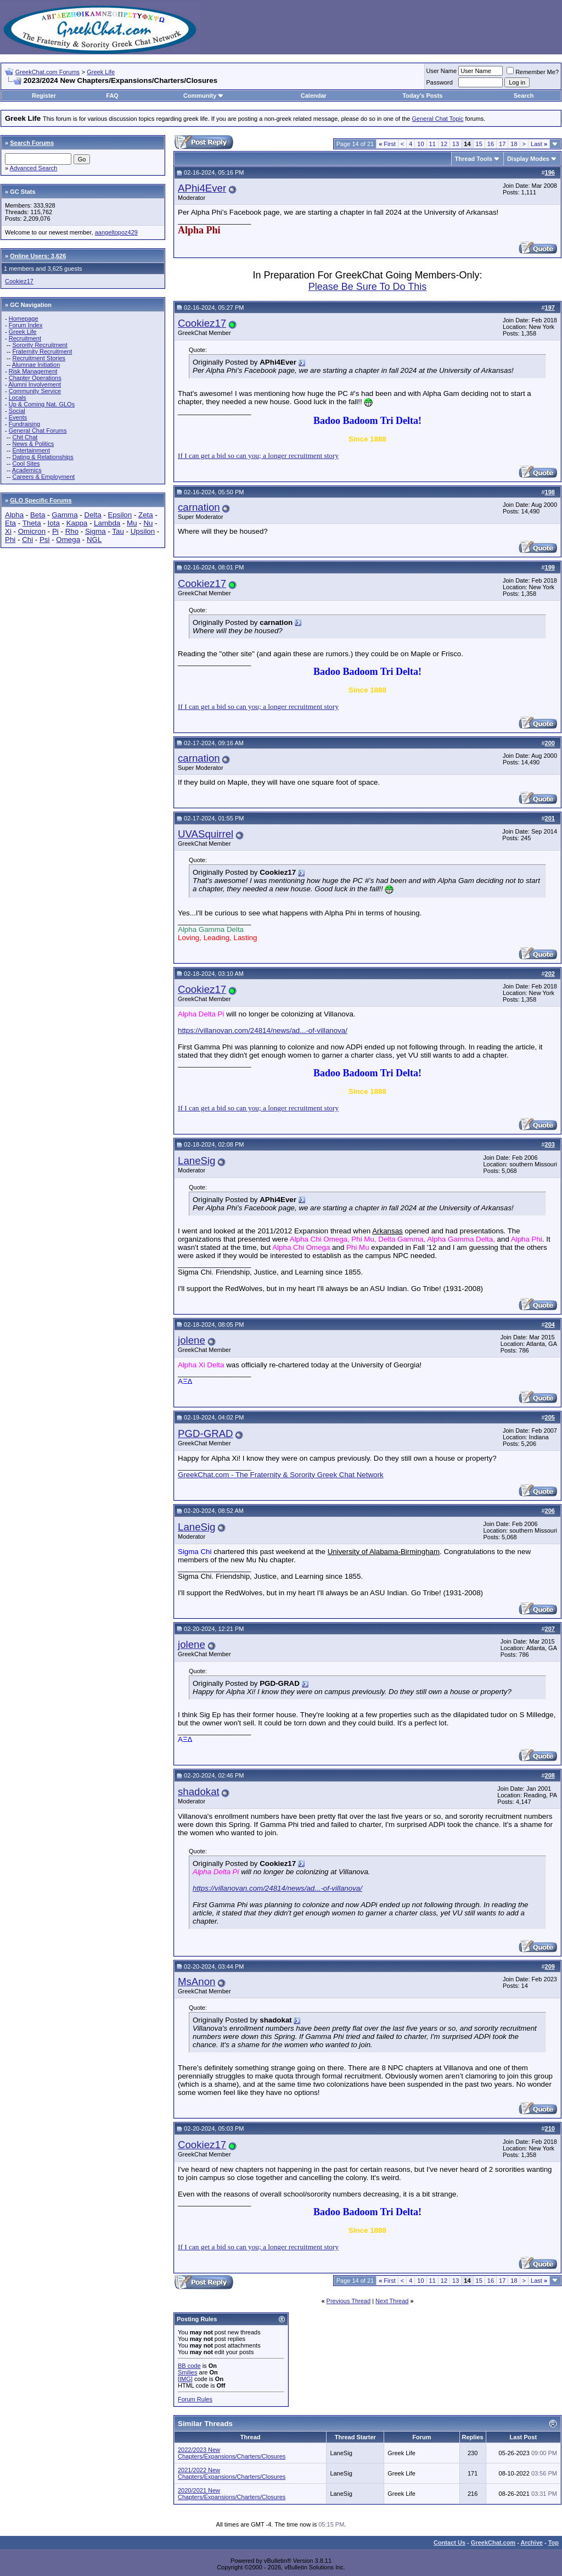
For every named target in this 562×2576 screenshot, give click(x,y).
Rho (71, 531)
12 (444, 144)
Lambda (107, 523)
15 (479, 144)
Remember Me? (533, 72)
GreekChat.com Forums (47, 72)
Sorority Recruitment (39, 345)
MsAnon (196, 1981)
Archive (532, 2542)
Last (539, 144)
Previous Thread (349, 2301)
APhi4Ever (202, 188)
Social (17, 410)
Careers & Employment (43, 476)
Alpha (14, 515)
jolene (191, 1340)
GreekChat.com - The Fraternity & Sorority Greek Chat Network (281, 1475)
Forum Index (26, 325)
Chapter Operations (35, 378)
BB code (189, 2365)
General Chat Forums (38, 430)
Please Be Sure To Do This (367, 286)
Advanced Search (34, 168)
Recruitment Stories (38, 358)
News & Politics (33, 443)
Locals (17, 397)
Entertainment (30, 450)
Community (203, 95)
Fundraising (24, 424)
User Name (441, 71)
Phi (10, 539)
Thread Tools (473, 158)
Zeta (145, 515)
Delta (93, 515)
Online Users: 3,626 (38, 256)
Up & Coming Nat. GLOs (42, 404)
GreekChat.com (493, 2542)
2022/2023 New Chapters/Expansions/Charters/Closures (231, 2453)
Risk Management (33, 371)
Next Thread (391, 2301)
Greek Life (101, 72)
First (387, 144)
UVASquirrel (205, 834)
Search (524, 95)
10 (420, 144)
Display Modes (528, 158)
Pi (55, 531)
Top (553, 2542)
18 (513, 144)
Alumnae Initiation (36, 364)
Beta (37, 515)
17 (502, 144)
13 (455, 144)
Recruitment (25, 338)
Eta (10, 523)
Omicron (32, 531)
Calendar (314, 95)
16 (490, 144)
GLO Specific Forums (40, 500)
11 (432, 144)
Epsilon (120, 515)
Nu (148, 523)
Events (18, 417)
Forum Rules (195, 2399)
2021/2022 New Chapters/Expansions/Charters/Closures (231, 2473)
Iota (54, 523)
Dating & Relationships (42, 457)
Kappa (77, 523)
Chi (27, 539)
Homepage (23, 318)
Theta (32, 523)
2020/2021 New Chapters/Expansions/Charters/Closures (231, 2493)
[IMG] (185, 2379)
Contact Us (449, 2542)
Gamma (64, 515)
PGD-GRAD (205, 1433)
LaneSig (196, 1160)
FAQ (112, 95)
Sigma (95, 531)
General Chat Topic (438, 118)
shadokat (199, 1791)
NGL (94, 539)
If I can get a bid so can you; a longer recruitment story (258, 455)
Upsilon (143, 531)
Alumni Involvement (34, 384)
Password (439, 82)
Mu (132, 523)
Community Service (35, 391)
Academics (27, 470)
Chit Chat (24, 437)
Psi (45, 539)
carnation (199, 507)
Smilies (187, 2372)
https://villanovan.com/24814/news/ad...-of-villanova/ (262, 1030)
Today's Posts (422, 95)
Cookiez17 (19, 281)
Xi (8, 531)
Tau (118, 531)
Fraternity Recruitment (42, 351)
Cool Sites (26, 463)
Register (44, 95)
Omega (68, 539)
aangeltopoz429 (116, 232)
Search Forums (32, 142)
